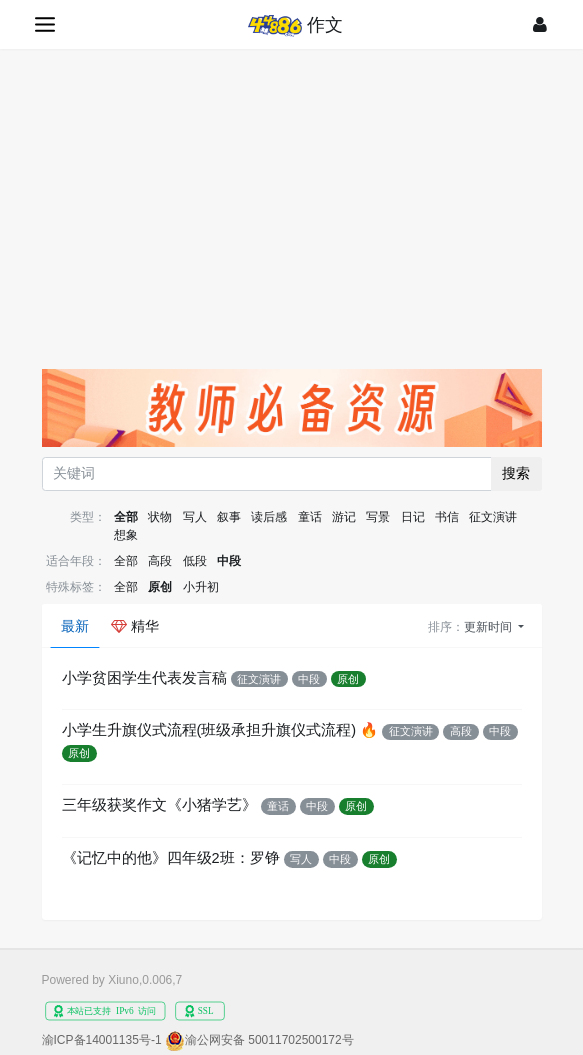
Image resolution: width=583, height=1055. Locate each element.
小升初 (201, 587)
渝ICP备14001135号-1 (102, 1040)
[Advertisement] (291, 199)
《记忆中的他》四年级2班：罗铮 (171, 858)
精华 (135, 626)
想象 (126, 535)
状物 (160, 517)
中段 (229, 561)
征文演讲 (493, 517)
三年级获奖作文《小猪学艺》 (159, 805)
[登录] (540, 24)
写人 (195, 517)
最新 (75, 626)
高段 (160, 561)
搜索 (516, 473)
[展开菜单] (46, 24)
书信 (447, 517)
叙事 (229, 517)
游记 (344, 517)
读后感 (269, 517)
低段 (195, 561)
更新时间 (489, 627)
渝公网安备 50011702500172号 (269, 1040)
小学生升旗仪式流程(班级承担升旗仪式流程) (209, 730)
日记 (413, 517)
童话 (310, 517)
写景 (378, 517)
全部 (126, 517)
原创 (160, 587)
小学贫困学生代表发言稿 (144, 678)
